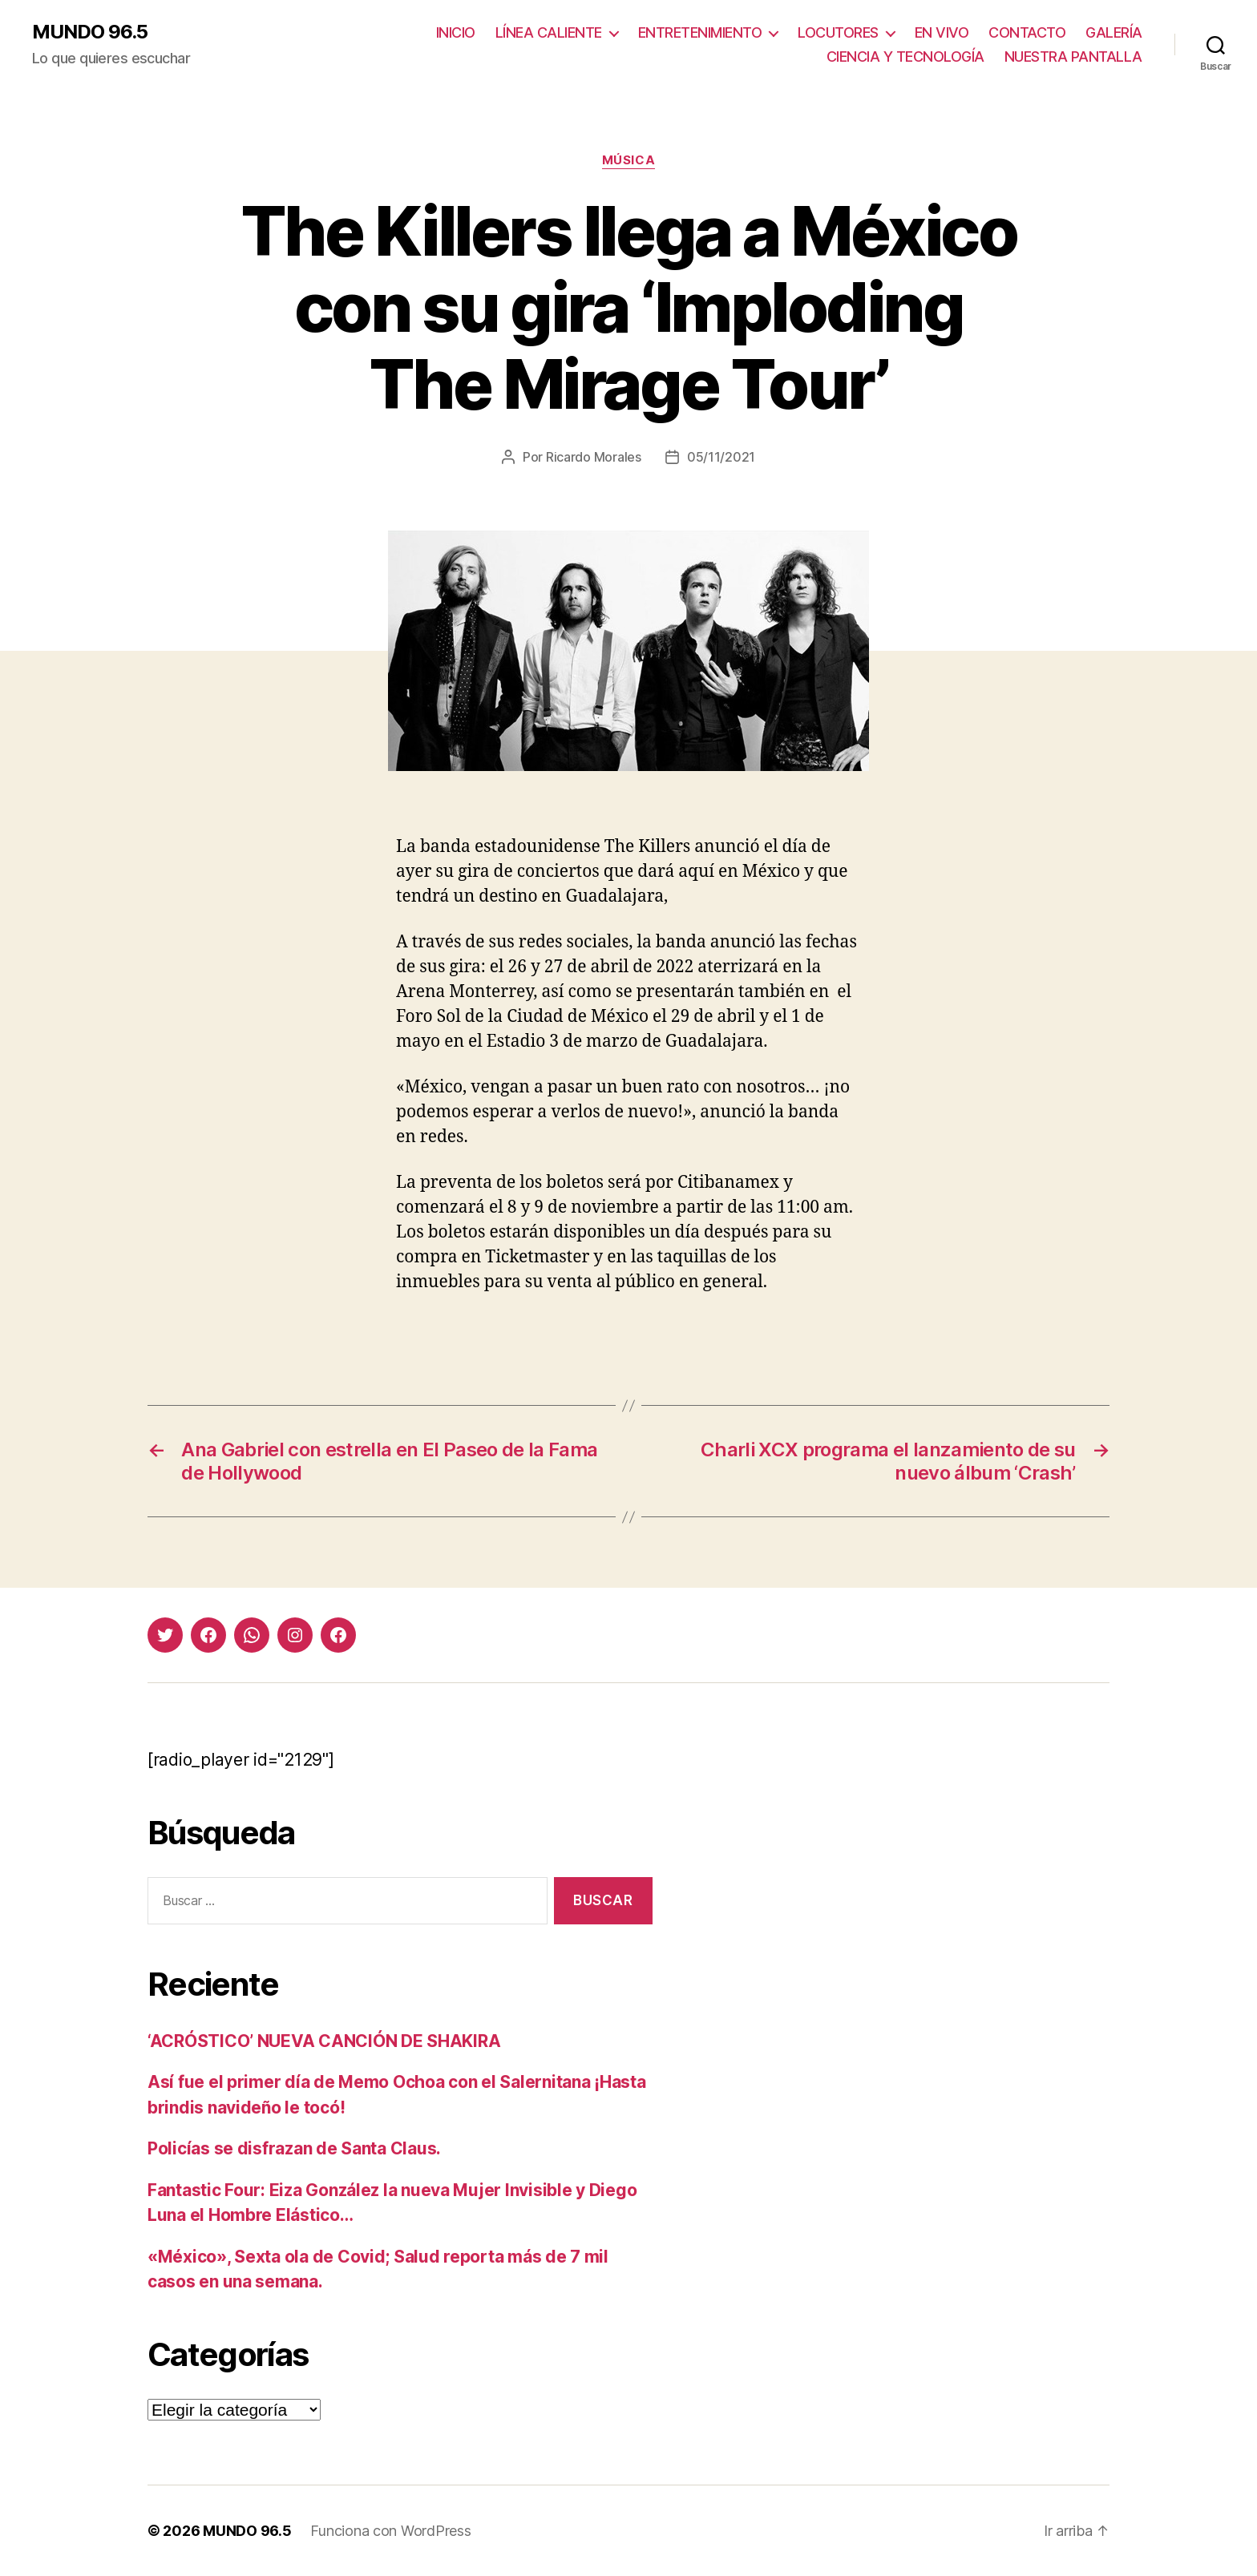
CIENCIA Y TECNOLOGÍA (905, 56)
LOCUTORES (838, 32)
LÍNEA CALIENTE (548, 32)
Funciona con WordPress (390, 2530)
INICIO (455, 32)
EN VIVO (942, 32)
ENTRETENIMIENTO (700, 32)
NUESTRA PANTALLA (1073, 56)
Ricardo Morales (593, 457)
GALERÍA (1113, 32)
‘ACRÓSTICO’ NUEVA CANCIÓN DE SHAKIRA (324, 2041)
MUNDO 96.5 (90, 32)
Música (628, 160)
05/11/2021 (721, 457)
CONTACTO (1026, 32)
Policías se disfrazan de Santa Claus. (294, 2148)
